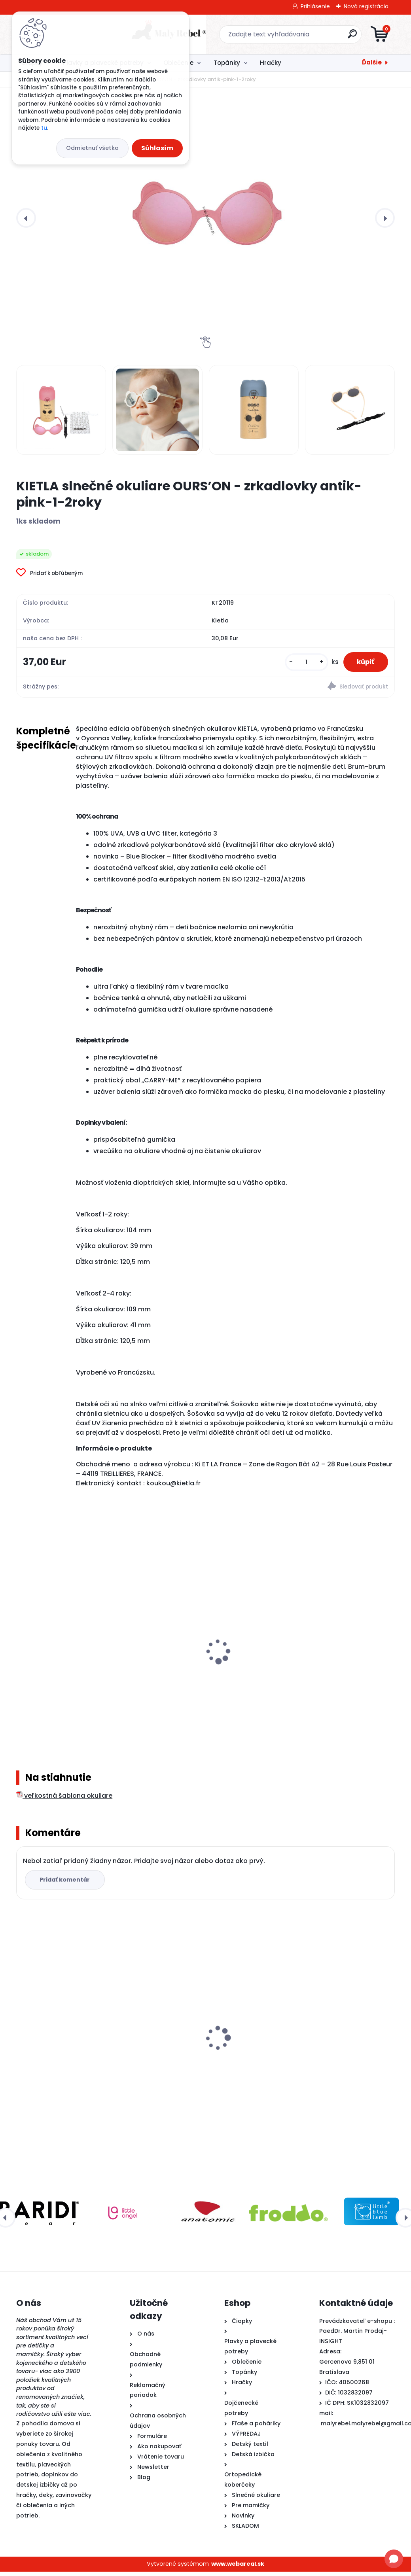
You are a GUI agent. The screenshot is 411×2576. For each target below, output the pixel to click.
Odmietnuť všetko (92, 148)
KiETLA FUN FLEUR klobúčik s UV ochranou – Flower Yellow (324, 1670)
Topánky (227, 63)
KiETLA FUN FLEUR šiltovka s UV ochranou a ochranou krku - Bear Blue (201, 1674)
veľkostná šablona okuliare (64, 1800)
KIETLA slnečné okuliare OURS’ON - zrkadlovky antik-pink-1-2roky (73, 2058)
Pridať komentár (66, 1884)
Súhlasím (157, 148)
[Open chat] (393, 2559)
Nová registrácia (366, 6)
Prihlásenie (315, 6)
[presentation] (26, 218)
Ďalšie (372, 62)
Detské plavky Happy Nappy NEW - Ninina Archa (203, 2058)
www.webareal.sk (237, 2568)
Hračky (270, 63)
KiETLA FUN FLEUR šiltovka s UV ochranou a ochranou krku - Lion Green (72, 1674)
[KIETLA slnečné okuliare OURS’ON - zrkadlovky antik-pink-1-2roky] (205, 218)
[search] (300, 37)
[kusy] (301, 663)
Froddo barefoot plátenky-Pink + (328, 2054)
